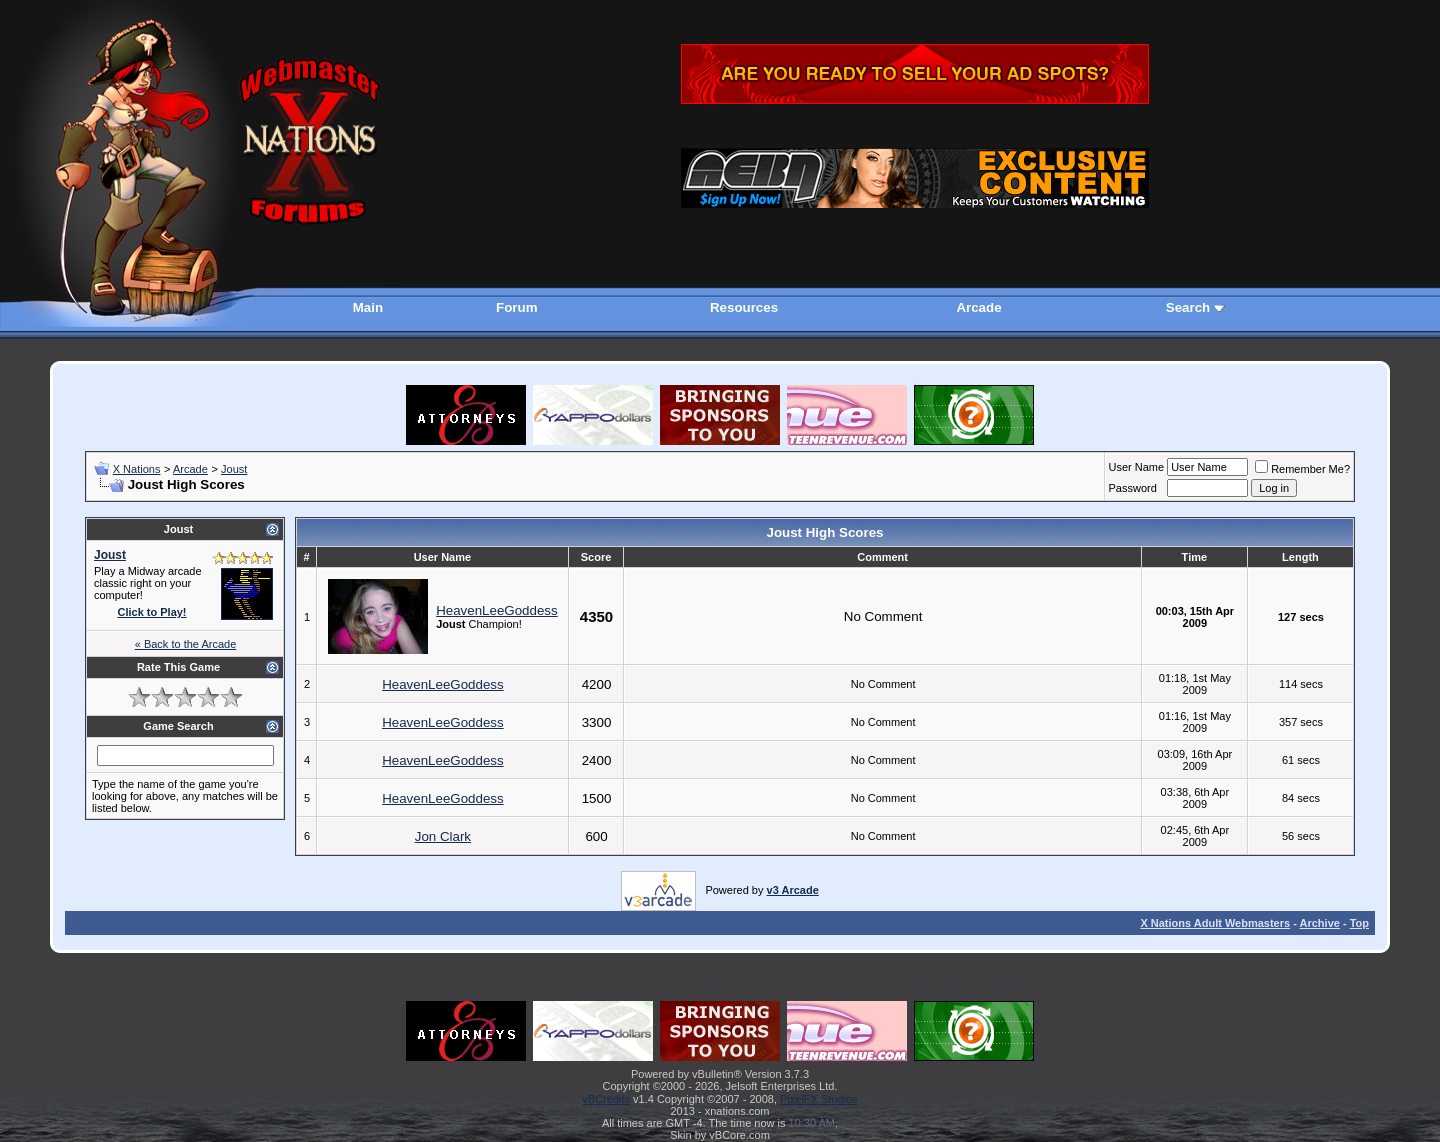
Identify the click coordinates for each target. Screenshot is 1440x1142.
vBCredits (606, 1099)
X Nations (137, 469)
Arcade (978, 307)
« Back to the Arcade (186, 644)
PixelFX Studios (819, 1099)
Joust (234, 469)
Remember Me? (1302, 469)
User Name (1137, 467)
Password (1133, 488)
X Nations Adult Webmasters (1215, 923)
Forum (516, 307)
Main (368, 307)
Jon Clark (443, 836)
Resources (744, 307)
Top (1359, 923)
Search (1188, 307)
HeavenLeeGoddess (497, 610)
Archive (1320, 923)
